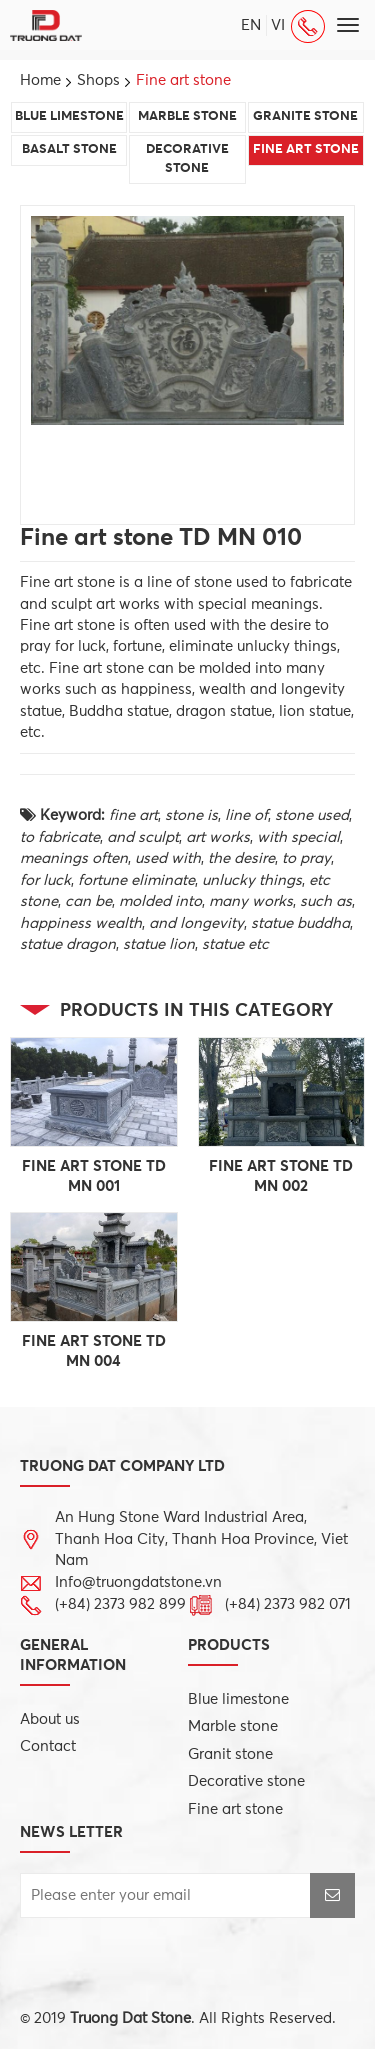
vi (278, 25)
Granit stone (230, 1754)
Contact (48, 1746)
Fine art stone (306, 149)
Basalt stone (69, 149)
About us (50, 1719)
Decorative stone (187, 159)
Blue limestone (69, 116)
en (251, 25)
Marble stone (187, 116)
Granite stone (305, 116)
